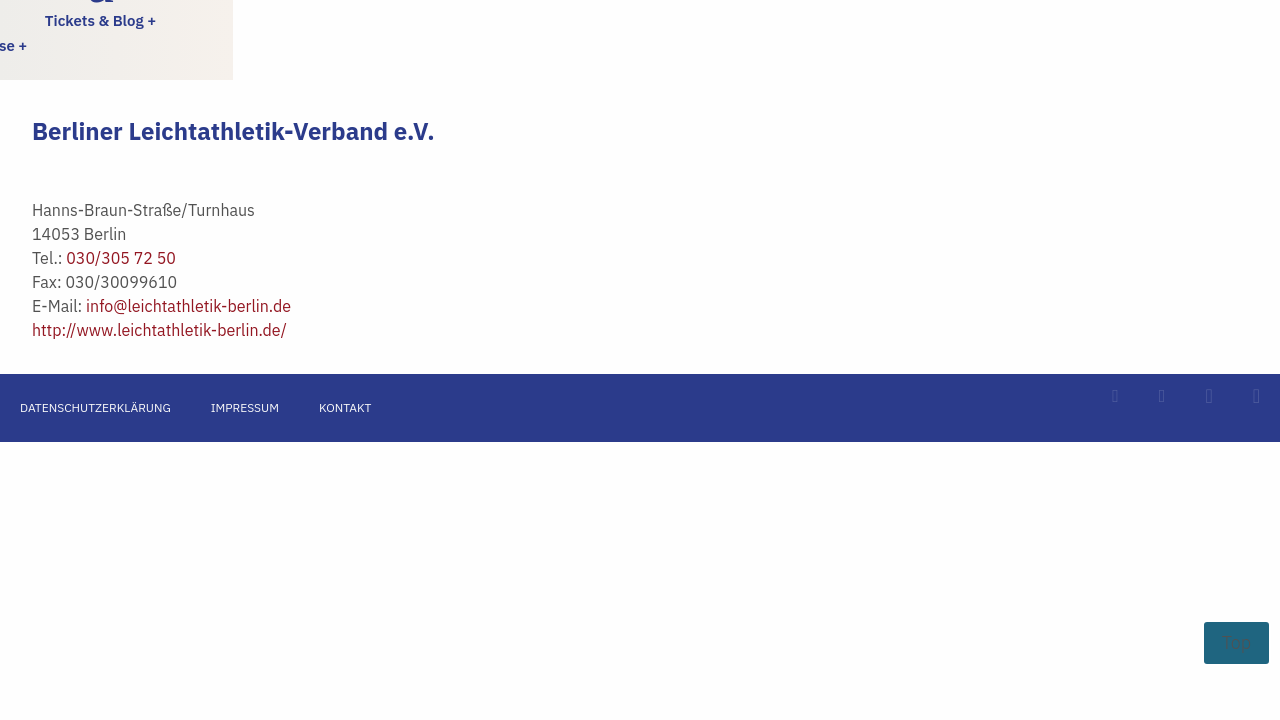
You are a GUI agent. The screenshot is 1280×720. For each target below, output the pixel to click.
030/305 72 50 (121, 258)
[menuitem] (160, 20)
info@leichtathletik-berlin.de (188, 306)
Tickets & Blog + (100, 20)
